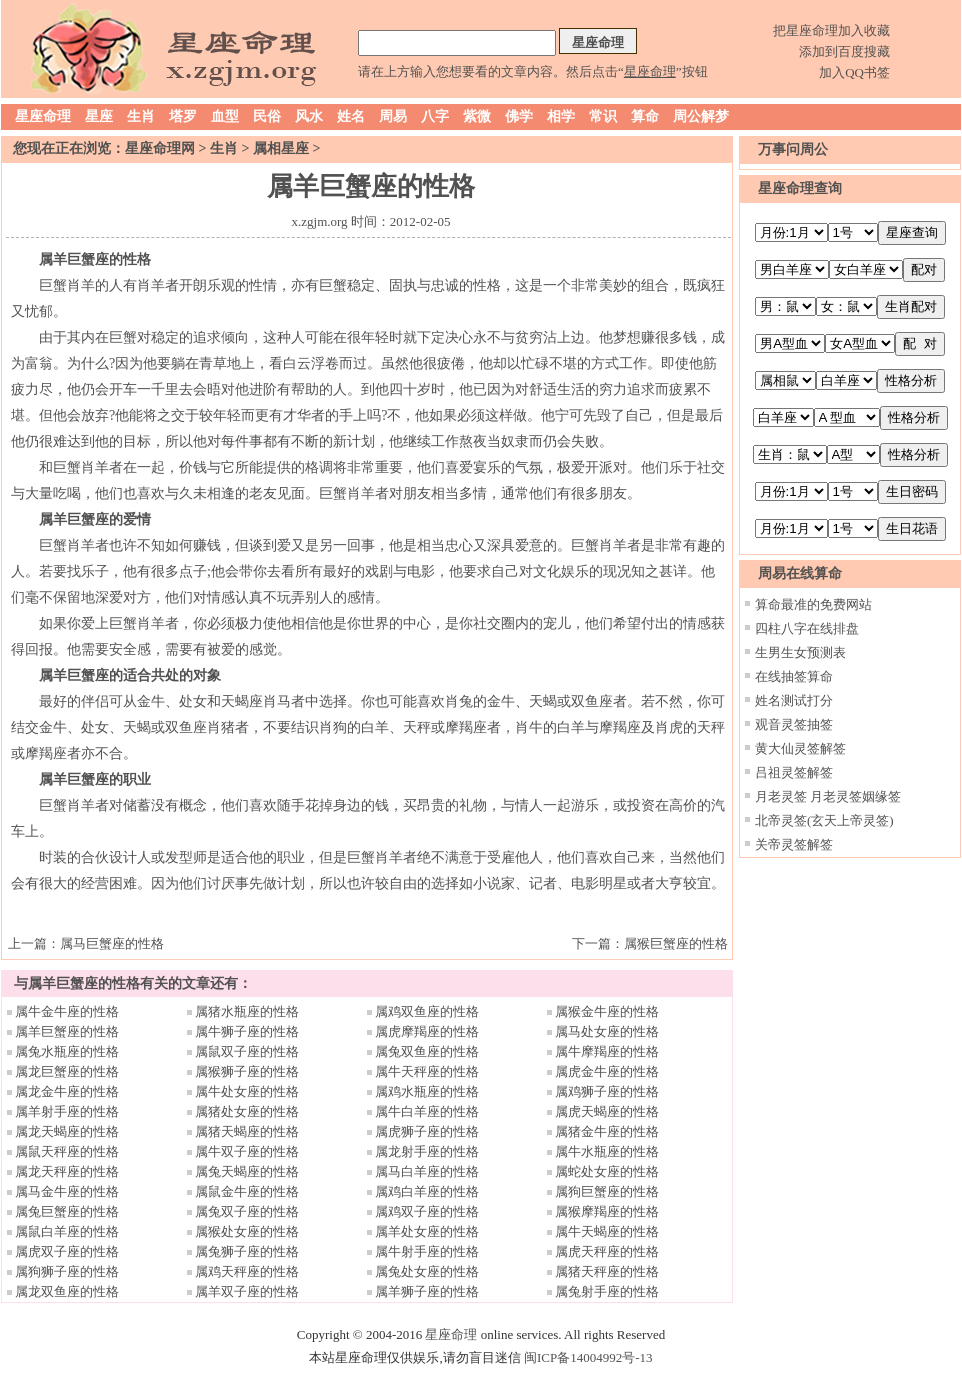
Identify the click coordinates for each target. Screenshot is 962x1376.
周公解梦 (701, 116)
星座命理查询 (800, 188)
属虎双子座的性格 (67, 1251)
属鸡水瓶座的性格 (427, 1091)
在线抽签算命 (794, 676)
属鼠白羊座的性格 (67, 1231)
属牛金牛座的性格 (67, 1011)
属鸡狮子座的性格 (607, 1091)
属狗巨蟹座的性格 (607, 1191)
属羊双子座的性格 (247, 1291)
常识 (603, 116)
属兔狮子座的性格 (247, 1251)
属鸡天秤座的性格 (247, 1271)
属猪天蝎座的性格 (247, 1131)
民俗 (267, 116)
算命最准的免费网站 (813, 604)
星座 (99, 116)
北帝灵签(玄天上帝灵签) (824, 820)
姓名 (351, 116)
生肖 (141, 116)
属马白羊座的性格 (427, 1171)
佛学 (519, 116)
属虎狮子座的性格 (427, 1131)
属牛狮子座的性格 (247, 1031)
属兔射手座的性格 (607, 1291)
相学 (561, 116)
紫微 (477, 116)
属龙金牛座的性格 (67, 1091)
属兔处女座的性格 (427, 1271)
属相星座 (281, 148)
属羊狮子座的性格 (427, 1291)
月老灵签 (781, 796)
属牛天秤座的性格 (427, 1071)
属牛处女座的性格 (247, 1091)
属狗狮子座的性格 (67, 1271)
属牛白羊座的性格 (427, 1111)
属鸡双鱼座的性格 (427, 1011)
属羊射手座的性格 (67, 1111)
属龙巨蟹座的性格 (67, 1071)
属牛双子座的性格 (247, 1151)
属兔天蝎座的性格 (247, 1171)
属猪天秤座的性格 (607, 1271)
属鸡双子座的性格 (427, 1211)
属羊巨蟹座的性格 (67, 1031)
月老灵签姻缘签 (855, 796)
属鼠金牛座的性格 (247, 1191)
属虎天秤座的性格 (607, 1251)
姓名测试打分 (794, 700)
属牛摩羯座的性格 (607, 1051)
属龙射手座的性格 (427, 1151)
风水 (309, 116)
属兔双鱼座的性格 (427, 1051)
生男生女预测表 (800, 652)
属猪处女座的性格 (247, 1111)
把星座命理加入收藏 (831, 30)
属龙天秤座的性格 (67, 1171)
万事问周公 (793, 149)
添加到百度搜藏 (844, 51)
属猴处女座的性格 (247, 1231)
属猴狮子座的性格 (247, 1071)
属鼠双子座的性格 (247, 1051)
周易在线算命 (800, 573)
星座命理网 (160, 148)
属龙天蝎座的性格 (67, 1131)
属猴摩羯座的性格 (607, 1211)
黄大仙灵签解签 (800, 748)
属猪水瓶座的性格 (247, 1011)
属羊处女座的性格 (427, 1231)
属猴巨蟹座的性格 (676, 943)
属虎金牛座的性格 (607, 1071)
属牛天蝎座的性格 (607, 1231)
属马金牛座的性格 (67, 1191)
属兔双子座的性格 (247, 1211)
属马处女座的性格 (607, 1031)
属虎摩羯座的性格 (427, 1031)
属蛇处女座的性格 (607, 1171)
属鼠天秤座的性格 (67, 1151)
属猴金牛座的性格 (607, 1011)
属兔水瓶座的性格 (67, 1051)
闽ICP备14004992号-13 (588, 1357)
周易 (393, 116)
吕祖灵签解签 (794, 772)
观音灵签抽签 (794, 724)
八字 (435, 116)
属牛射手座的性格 (427, 1251)
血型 (225, 116)
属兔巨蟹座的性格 (67, 1211)
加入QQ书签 (854, 72)
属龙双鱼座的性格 (67, 1291)
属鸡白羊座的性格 (427, 1191)
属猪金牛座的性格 (607, 1131)
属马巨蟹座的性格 (112, 943)
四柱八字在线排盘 (807, 628)
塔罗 (183, 116)
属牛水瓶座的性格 (607, 1151)
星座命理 (43, 116)
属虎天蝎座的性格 (607, 1111)
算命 (645, 116)
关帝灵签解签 (794, 844)
